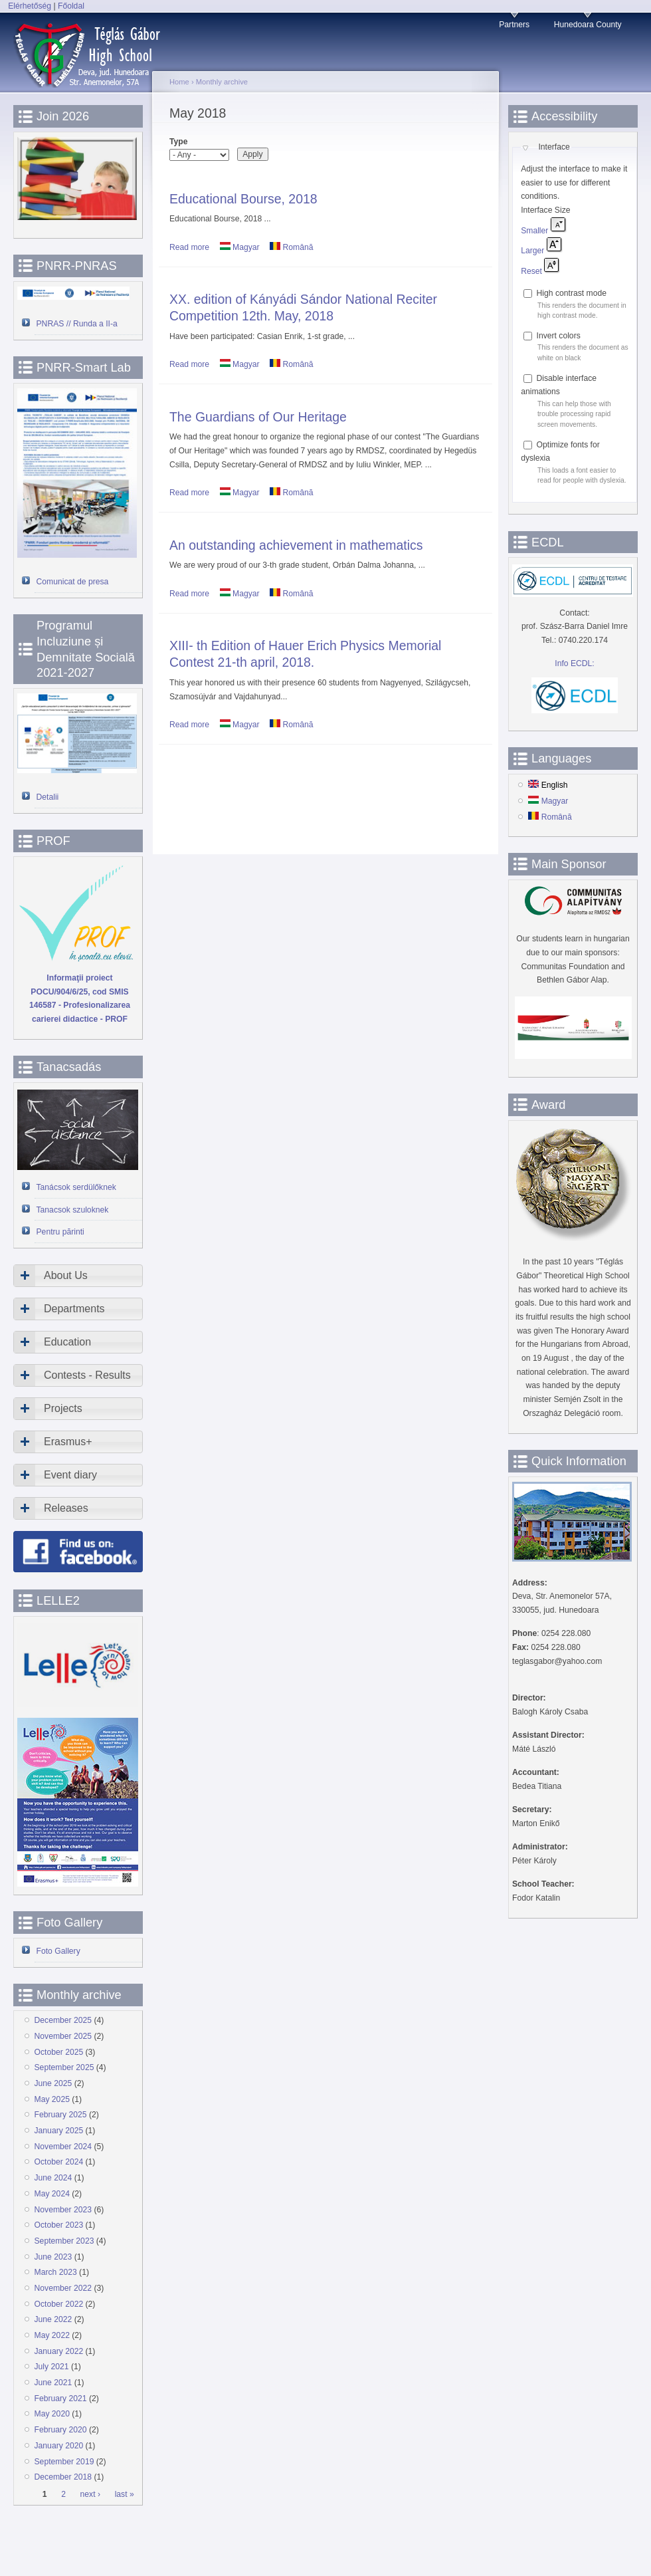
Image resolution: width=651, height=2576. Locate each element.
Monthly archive (222, 82)
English (547, 785)
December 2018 (63, 2477)
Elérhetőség (29, 6)
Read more (189, 247)
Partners (514, 24)
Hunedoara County (588, 24)
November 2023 (63, 2209)
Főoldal (71, 6)
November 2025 (63, 2036)
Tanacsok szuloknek (73, 1210)
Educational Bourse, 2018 (243, 198)
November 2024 (63, 2146)
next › (90, 2494)
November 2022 (63, 2288)
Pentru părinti (60, 1231)
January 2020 (59, 2445)
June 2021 (53, 2382)
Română (291, 247)
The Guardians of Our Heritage (258, 417)
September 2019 (64, 2461)
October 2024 (59, 2161)
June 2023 (53, 2257)
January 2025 (59, 2130)
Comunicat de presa (73, 581)
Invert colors (559, 335)
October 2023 (59, 2225)
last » (124, 2494)
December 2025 (63, 2020)
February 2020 (61, 2429)
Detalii (48, 797)
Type (178, 141)
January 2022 (59, 2351)
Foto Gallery (58, 1951)
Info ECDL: (574, 663)
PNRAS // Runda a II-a (77, 323)
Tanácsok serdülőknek (76, 1187)
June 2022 (53, 2319)
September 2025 (64, 2067)
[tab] (78, 1275)
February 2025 (61, 2114)
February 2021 (61, 2398)
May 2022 (52, 2335)
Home (179, 82)
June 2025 (53, 2083)
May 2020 (52, 2413)
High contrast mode (571, 293)
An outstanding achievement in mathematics (295, 545)
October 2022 (59, 2304)
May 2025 (52, 2099)
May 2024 (52, 2193)
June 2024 (53, 2177)
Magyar (240, 247)
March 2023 (56, 2272)
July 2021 (52, 2366)
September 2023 (64, 2241)
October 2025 (59, 2052)
